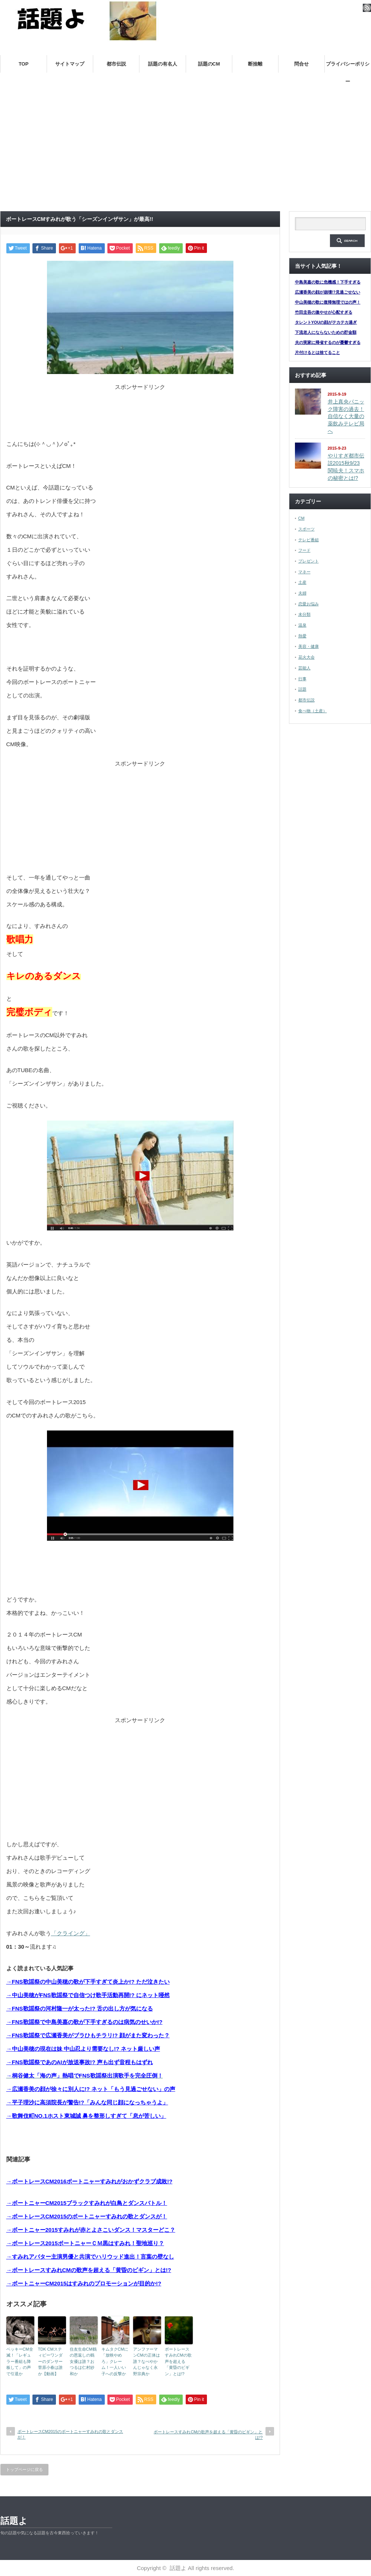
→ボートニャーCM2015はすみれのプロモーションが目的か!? (83, 2283)
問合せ (301, 64)
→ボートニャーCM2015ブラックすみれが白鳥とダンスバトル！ (86, 2203)
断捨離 (255, 64)
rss (367, 8)
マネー (304, 572)
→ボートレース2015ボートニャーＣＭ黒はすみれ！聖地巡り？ (85, 2243)
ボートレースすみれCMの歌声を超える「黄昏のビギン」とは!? (178, 2361)
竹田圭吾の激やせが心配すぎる (323, 312)
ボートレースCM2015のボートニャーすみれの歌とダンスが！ (70, 2434)
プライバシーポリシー (348, 67)
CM (301, 518)
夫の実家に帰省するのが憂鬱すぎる (328, 342)
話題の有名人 (162, 64)
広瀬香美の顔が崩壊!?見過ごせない (327, 292)
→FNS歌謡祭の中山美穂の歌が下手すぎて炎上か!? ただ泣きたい (88, 1981)
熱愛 (302, 636)
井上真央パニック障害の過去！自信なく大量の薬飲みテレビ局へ (346, 416)
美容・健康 (308, 646)
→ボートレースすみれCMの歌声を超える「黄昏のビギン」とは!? (89, 2270)
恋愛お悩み (308, 604)
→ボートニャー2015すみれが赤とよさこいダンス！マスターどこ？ (90, 2230)
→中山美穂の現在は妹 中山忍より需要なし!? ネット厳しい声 (83, 2049)
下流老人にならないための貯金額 (325, 332)
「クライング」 (70, 1933)
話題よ (14, 2521)
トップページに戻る (24, 2469)
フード (304, 550)
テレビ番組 (308, 540)
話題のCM (209, 64)
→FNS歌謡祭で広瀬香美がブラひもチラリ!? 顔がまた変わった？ (88, 2035)
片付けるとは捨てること (317, 352)
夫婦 (302, 593)
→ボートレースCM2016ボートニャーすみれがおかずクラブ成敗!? (89, 2181)
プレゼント (308, 561)
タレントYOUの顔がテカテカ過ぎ (326, 322)
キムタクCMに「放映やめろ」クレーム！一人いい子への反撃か (114, 2361)
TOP (24, 64)
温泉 (302, 625)
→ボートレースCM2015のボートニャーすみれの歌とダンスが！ (86, 2216)
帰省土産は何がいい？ (298, 81)
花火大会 (306, 657)
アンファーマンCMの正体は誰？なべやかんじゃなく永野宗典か (146, 2361)
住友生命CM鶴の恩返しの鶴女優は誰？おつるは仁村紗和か (83, 2361)
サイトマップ (69, 64)
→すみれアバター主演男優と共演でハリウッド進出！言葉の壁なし (90, 2256)
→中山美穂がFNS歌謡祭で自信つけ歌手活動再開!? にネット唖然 (88, 1995)
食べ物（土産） (312, 711)
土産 (302, 582)
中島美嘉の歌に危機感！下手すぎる (328, 282)
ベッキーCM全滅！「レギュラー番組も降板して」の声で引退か (19, 2361)
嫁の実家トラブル (228, 81)
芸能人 (304, 668)
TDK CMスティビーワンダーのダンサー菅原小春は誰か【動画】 (50, 2361)
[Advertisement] (186, 150)
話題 (302, 689)
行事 (302, 679)
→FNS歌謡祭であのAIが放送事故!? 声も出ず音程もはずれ (79, 2062)
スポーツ (306, 529)
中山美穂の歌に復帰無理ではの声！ (328, 302)
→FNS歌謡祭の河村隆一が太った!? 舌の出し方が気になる (79, 2008)
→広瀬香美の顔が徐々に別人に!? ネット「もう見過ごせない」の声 (90, 2089)
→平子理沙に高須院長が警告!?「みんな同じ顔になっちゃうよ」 (87, 2102)
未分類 (304, 614)
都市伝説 (116, 64)
